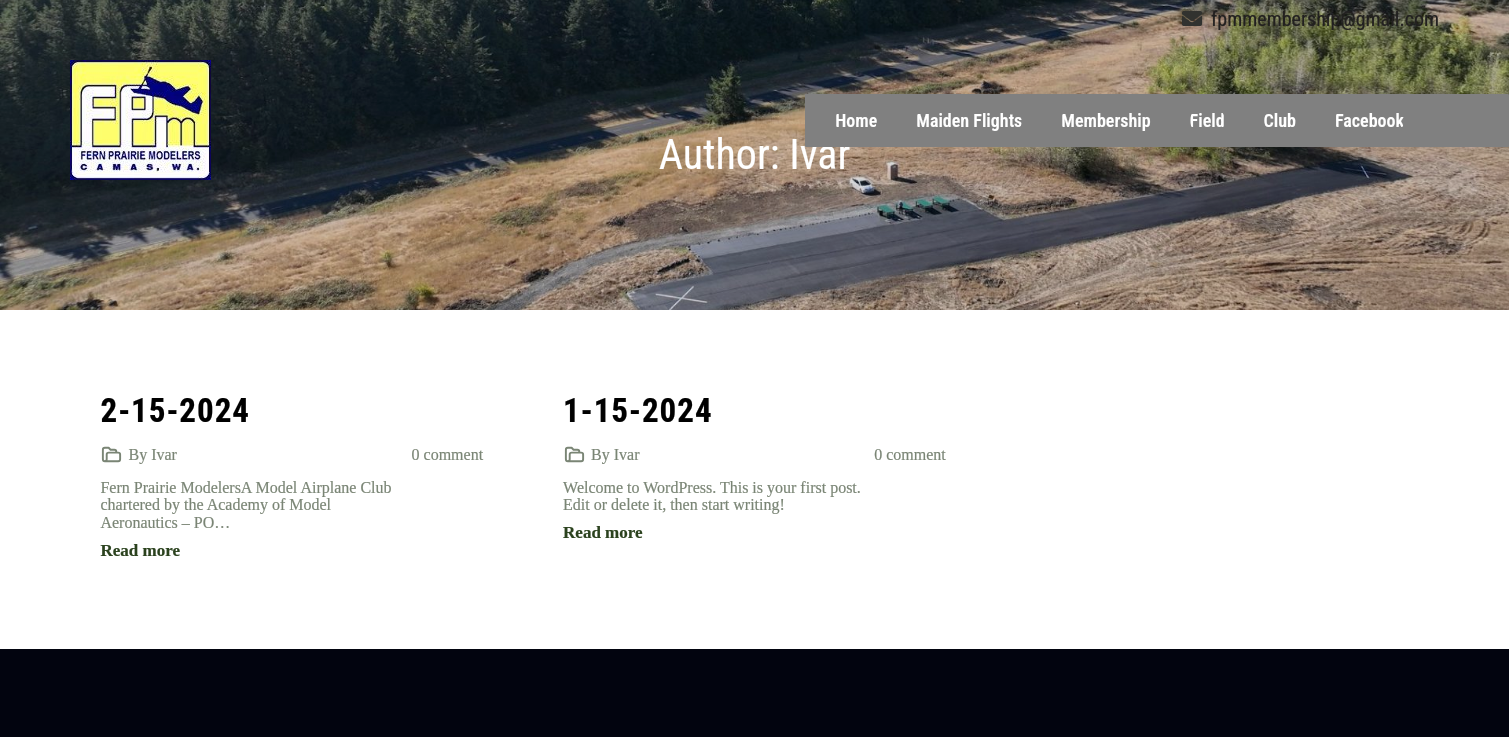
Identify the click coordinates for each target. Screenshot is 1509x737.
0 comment (448, 454)
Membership (1105, 120)
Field (1207, 120)
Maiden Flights (969, 120)
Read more (139, 550)
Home (856, 120)
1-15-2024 (638, 410)
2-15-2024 (175, 410)
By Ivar (152, 454)
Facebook (1369, 120)
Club (1280, 120)
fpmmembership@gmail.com (1310, 19)
